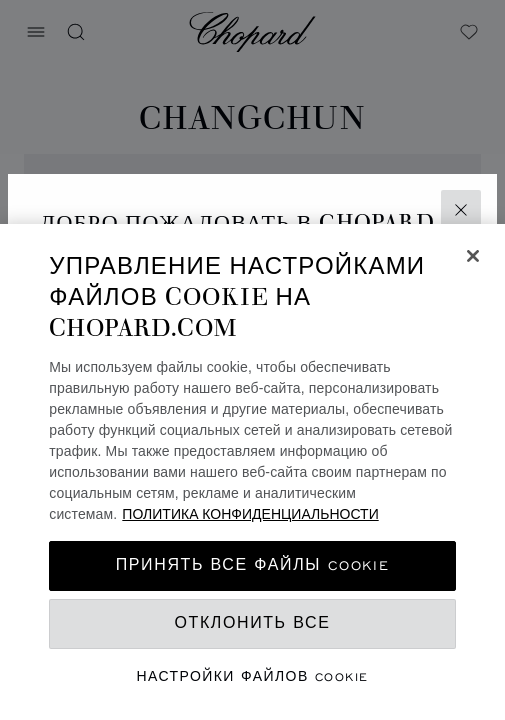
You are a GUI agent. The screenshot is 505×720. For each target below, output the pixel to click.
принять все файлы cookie (252, 565)
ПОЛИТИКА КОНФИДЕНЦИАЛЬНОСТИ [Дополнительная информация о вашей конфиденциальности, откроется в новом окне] (250, 514)
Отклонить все (253, 623)
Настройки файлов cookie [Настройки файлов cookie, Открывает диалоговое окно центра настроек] (253, 676)
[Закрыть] (473, 256)
